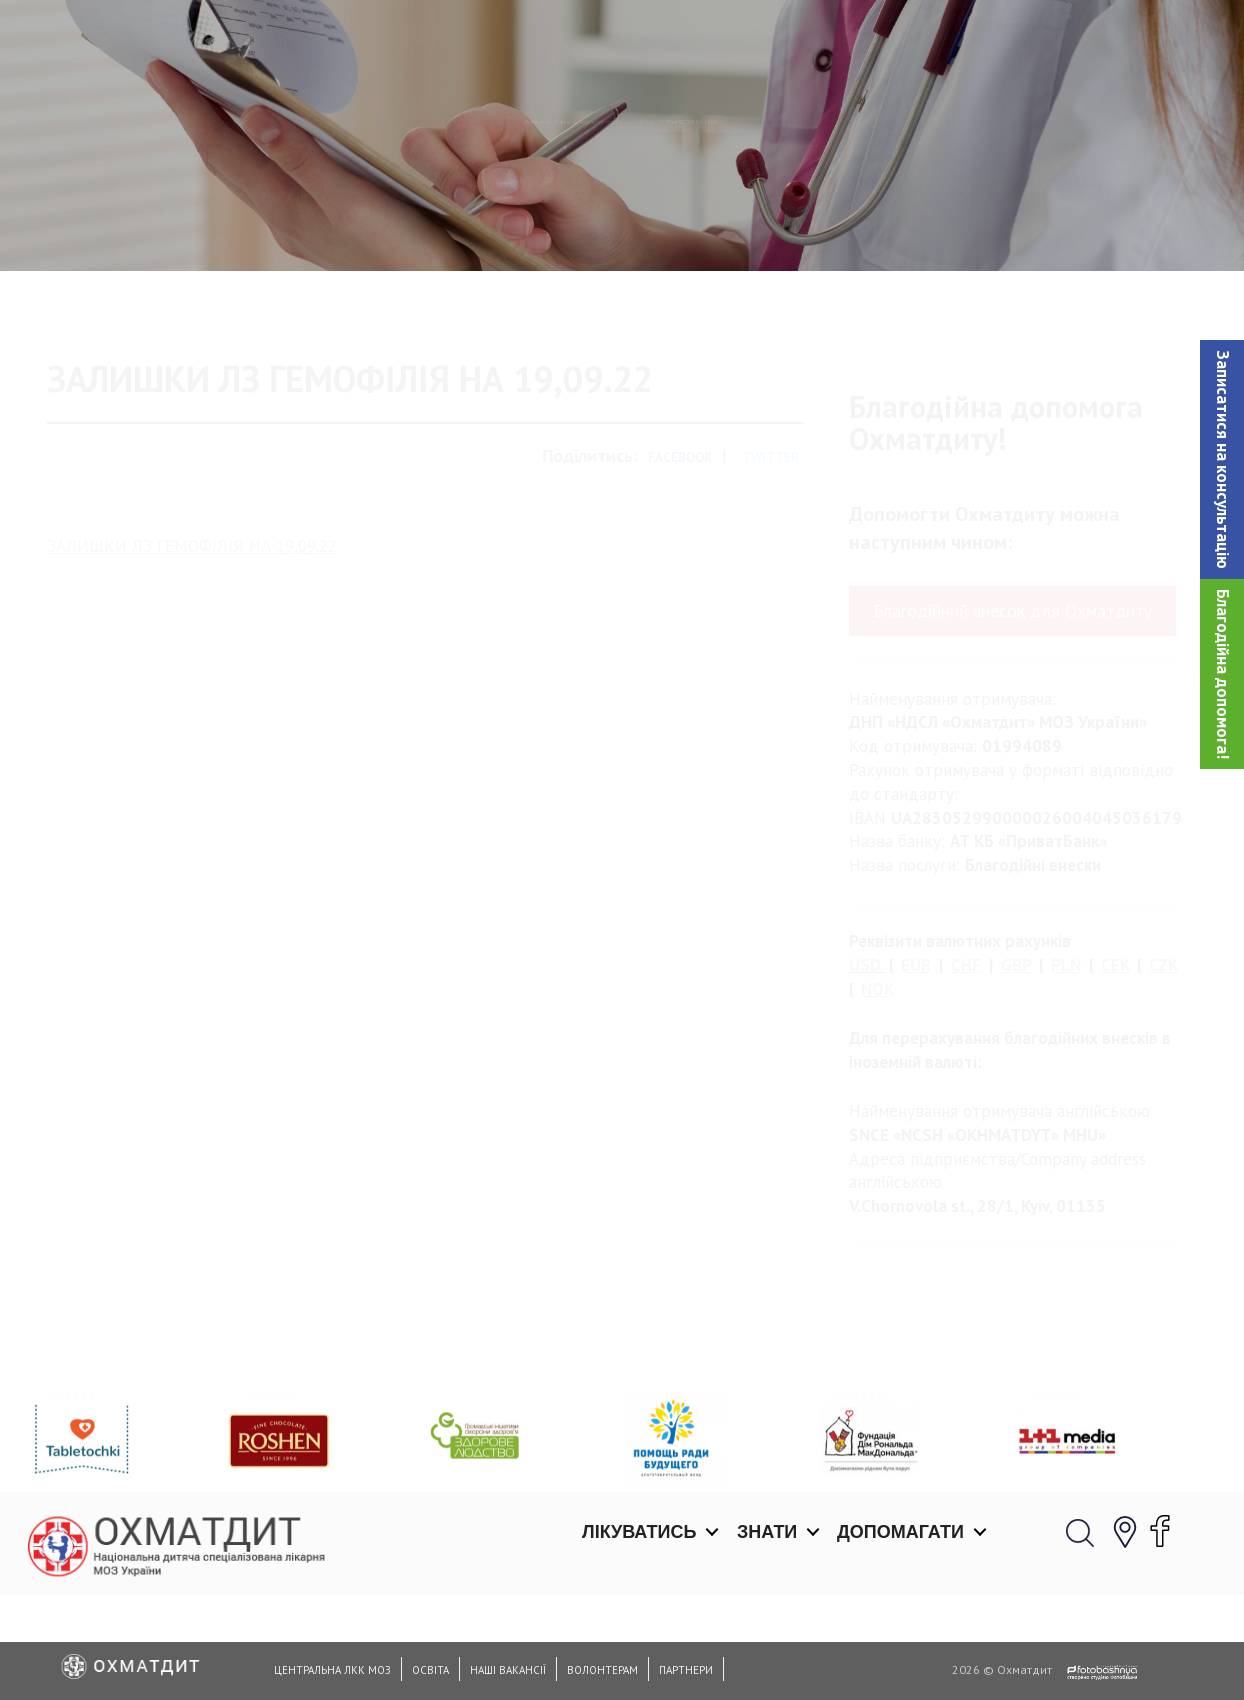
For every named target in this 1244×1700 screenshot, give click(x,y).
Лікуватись (639, 40)
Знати (767, 40)
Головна (359, 225)
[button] (1222, 459)
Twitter (770, 541)
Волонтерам (602, 1670)
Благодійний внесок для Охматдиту (1012, 694)
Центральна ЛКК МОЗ (332, 1670)
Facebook (680, 541)
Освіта (430, 1670)
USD (865, 1049)
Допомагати (900, 40)
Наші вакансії (508, 1670)
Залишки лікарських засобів (518, 225)
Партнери (686, 1670)
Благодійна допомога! (1223, 674)
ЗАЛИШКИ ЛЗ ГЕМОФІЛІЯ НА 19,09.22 (192, 629)
